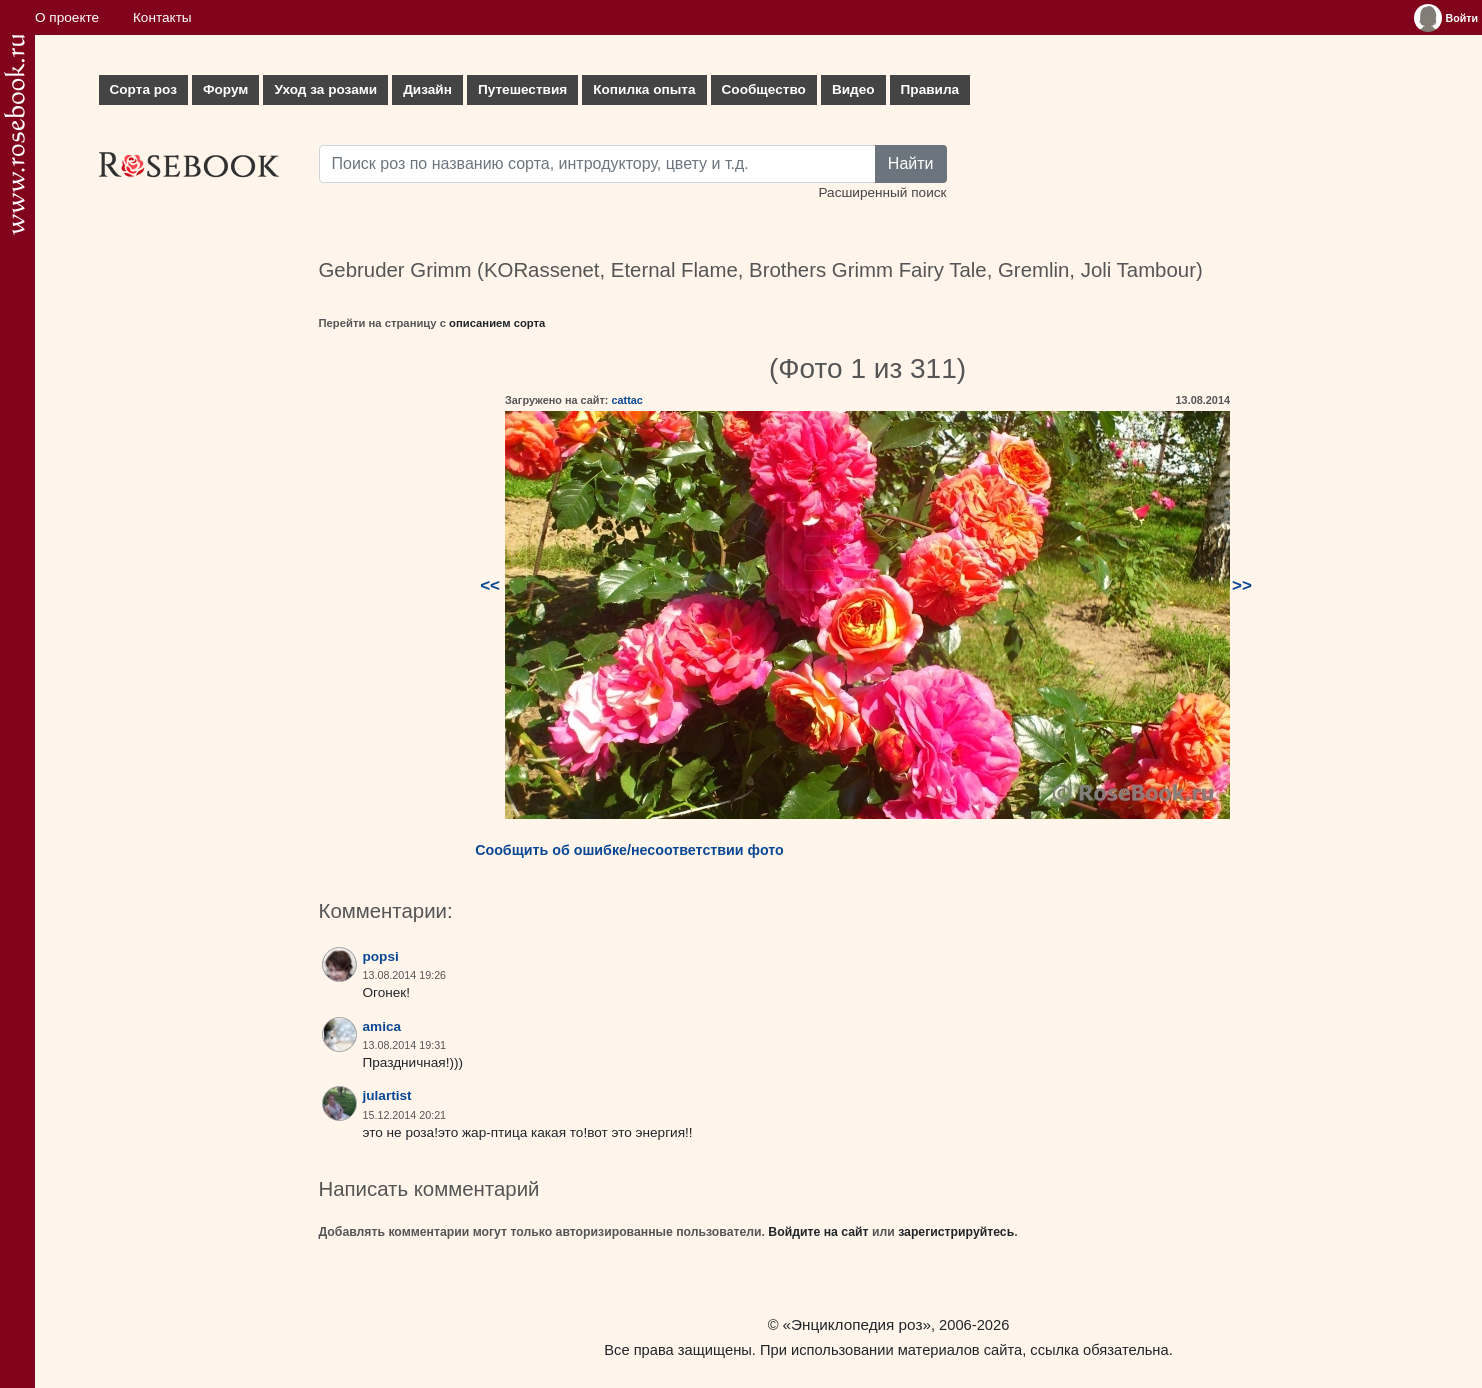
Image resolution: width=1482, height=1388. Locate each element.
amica (382, 1026)
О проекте (67, 17)
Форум (225, 89)
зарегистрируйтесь (956, 1232)
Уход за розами (325, 89)
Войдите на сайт (818, 1232)
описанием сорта (497, 323)
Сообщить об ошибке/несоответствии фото (629, 850)
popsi (381, 956)
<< (490, 585)
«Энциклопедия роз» (857, 1324)
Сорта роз (143, 89)
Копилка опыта (644, 89)
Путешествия (522, 89)
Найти (911, 163)
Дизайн (427, 89)
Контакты (162, 17)
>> (1242, 585)
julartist (387, 1095)
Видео (853, 89)
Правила (930, 89)
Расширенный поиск (882, 192)
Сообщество (764, 89)
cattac (626, 400)
